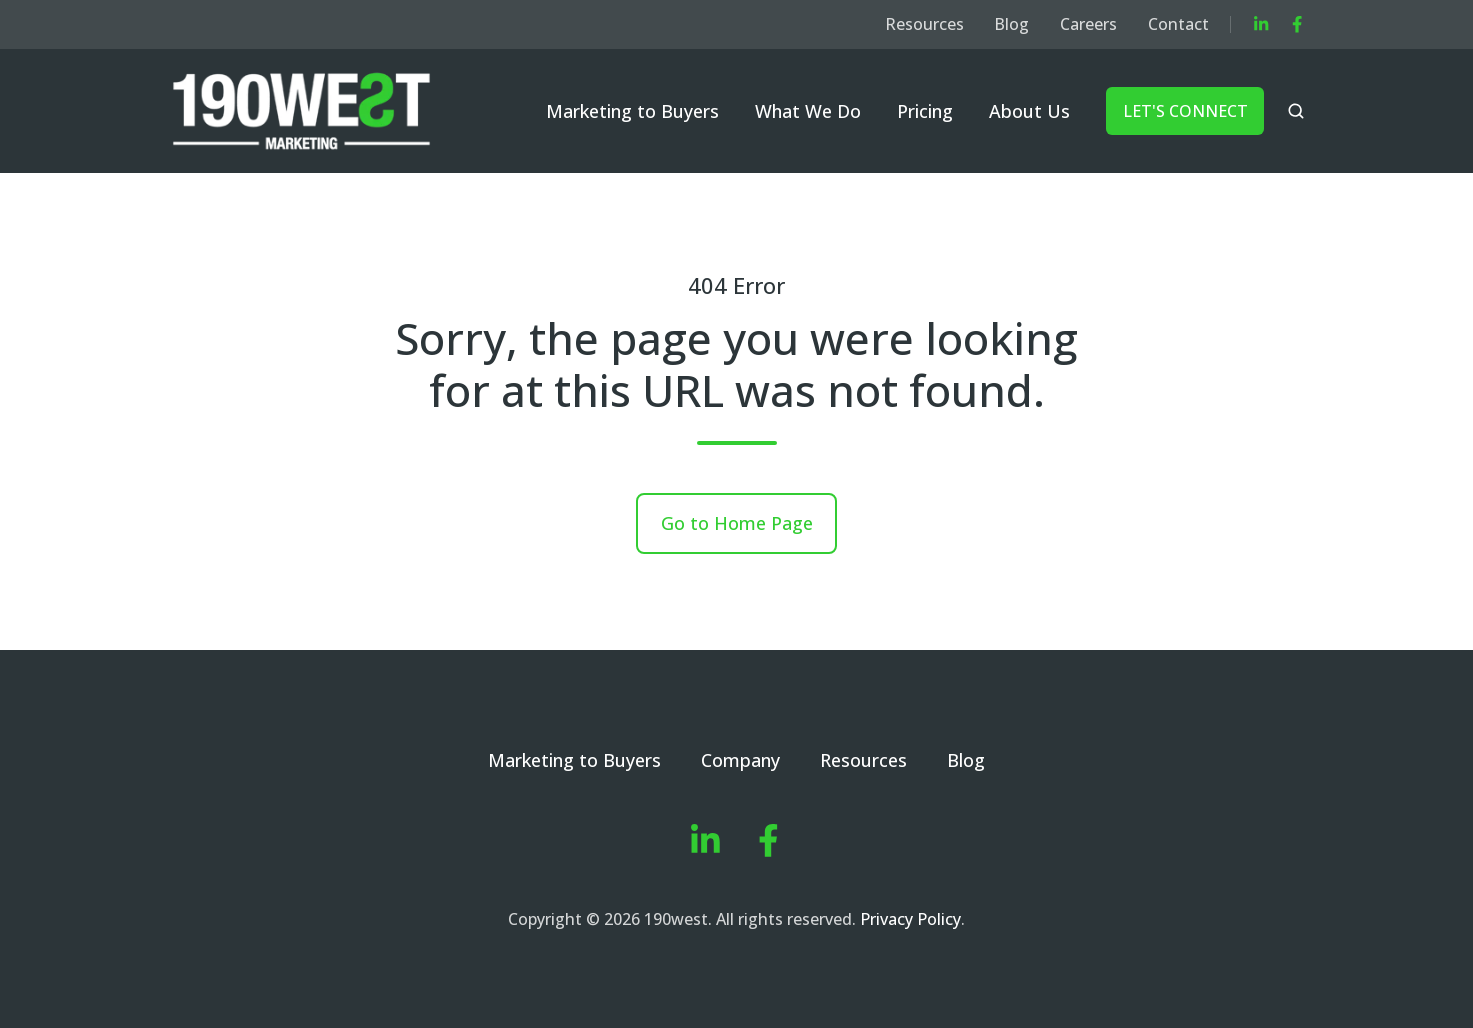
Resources (924, 24)
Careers (1088, 24)
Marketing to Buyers (632, 111)
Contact (1178, 24)
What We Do (808, 111)
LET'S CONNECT (1185, 111)
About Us (1029, 111)
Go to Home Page (737, 523)
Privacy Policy (910, 919)
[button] (1296, 111)
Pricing (925, 111)
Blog (1011, 24)
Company (740, 760)
